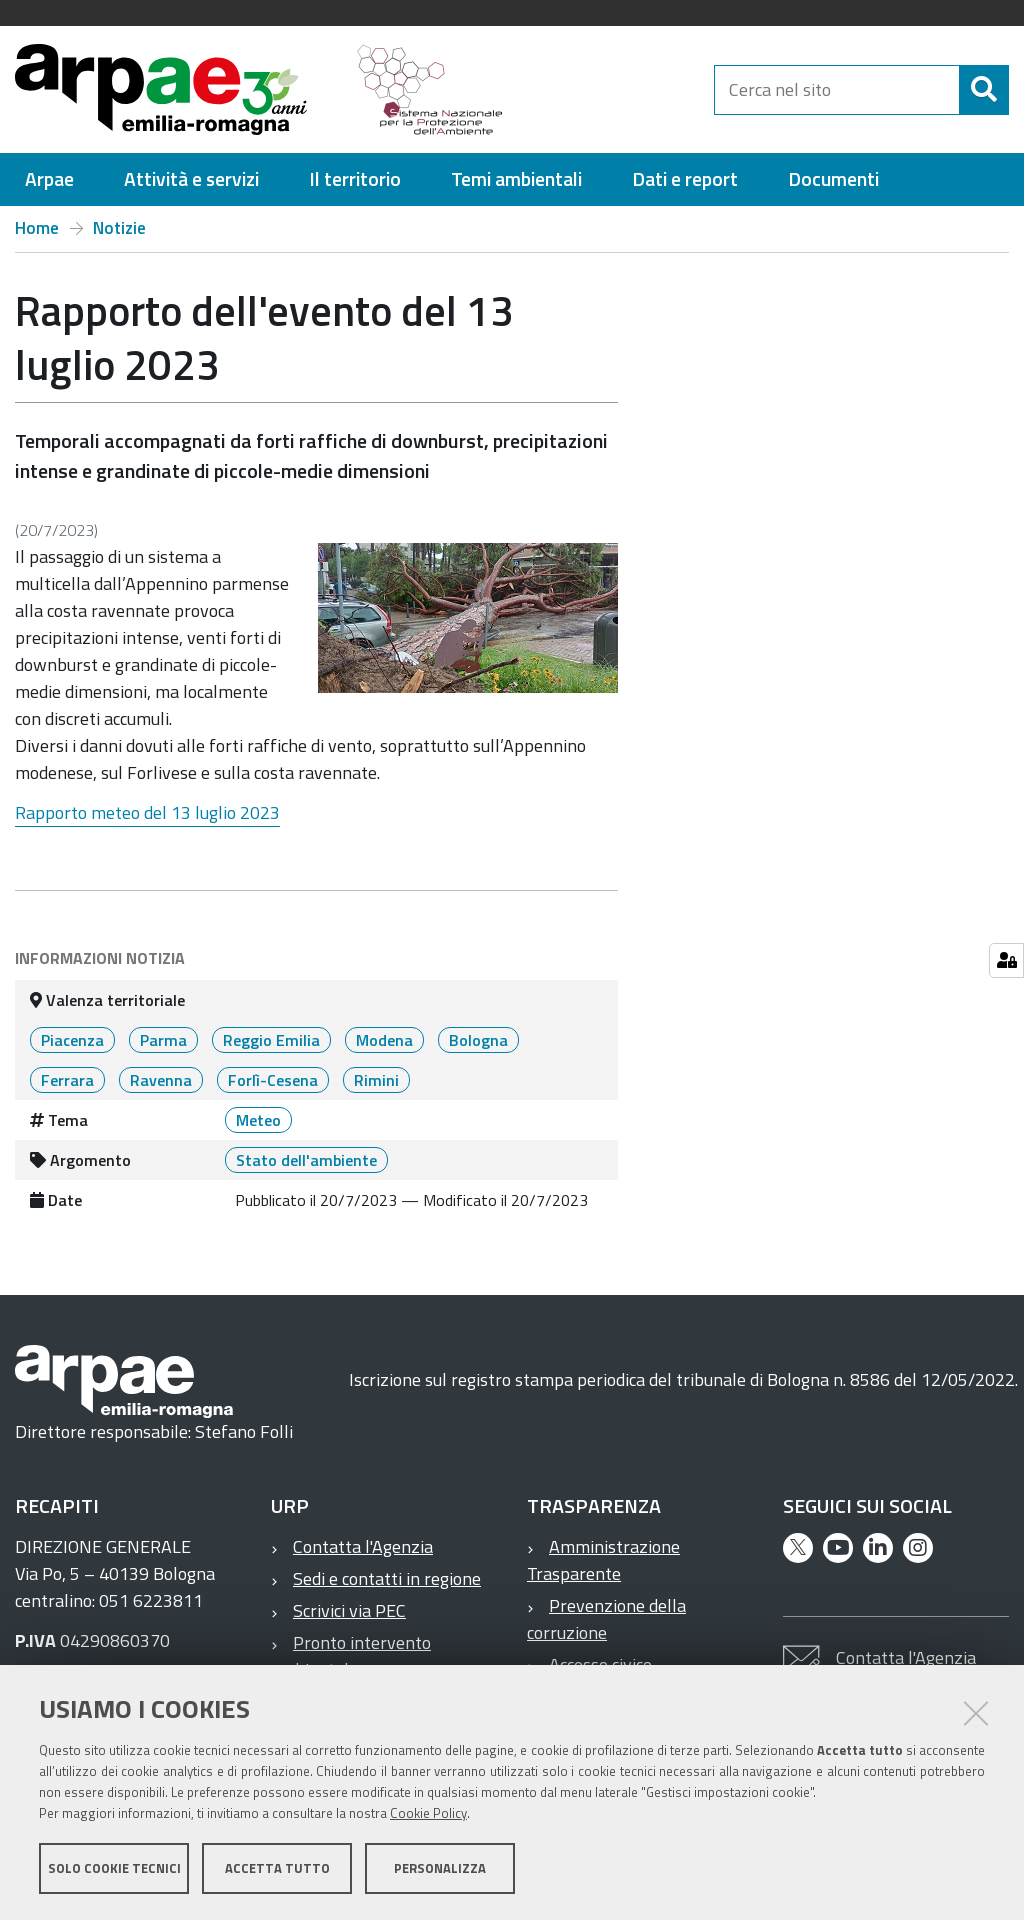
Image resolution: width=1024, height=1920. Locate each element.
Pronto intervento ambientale (351, 1656)
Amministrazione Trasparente (603, 1560)
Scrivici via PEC (349, 1610)
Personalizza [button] (440, 1868)
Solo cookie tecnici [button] (114, 1868)
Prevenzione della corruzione (606, 1619)
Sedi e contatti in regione (387, 1578)
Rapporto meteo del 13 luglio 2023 (147, 812)
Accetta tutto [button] (277, 1868)
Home (37, 228)
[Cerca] (984, 90)
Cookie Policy (428, 1813)
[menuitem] (49, 179)
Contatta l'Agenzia (363, 1546)
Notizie (119, 228)
